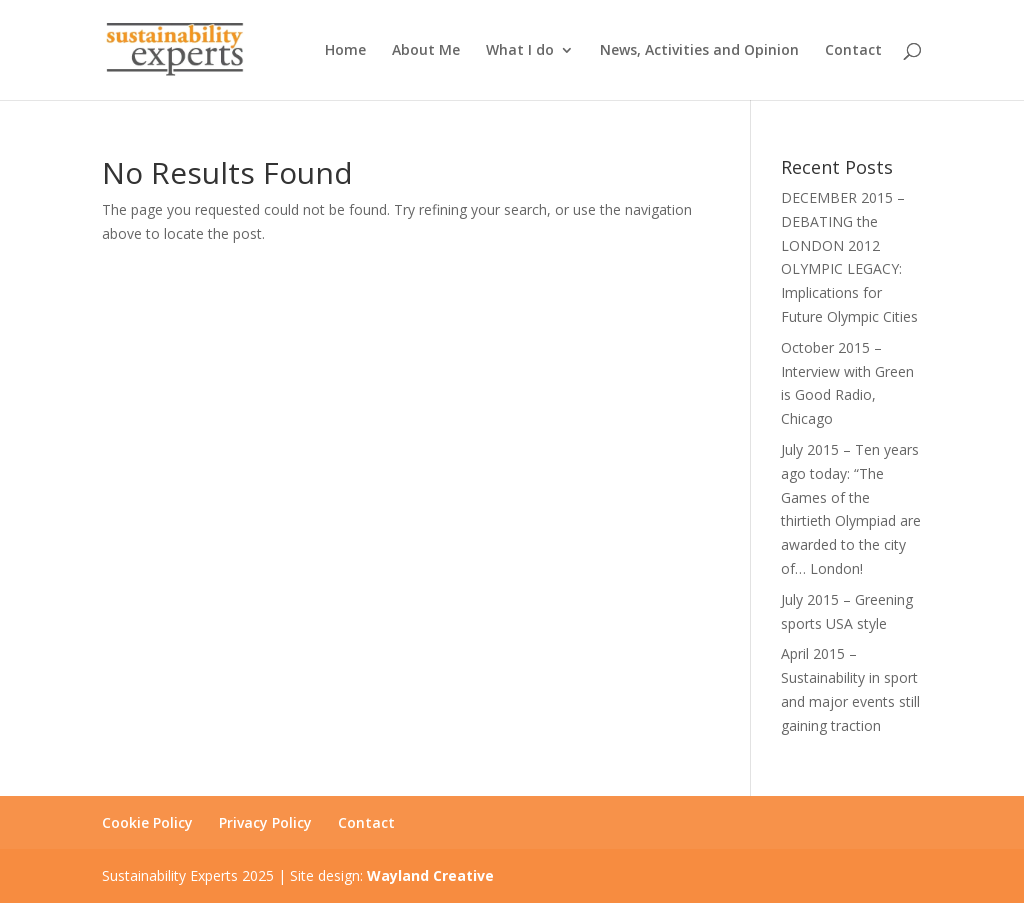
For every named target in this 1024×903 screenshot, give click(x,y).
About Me (426, 51)
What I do (520, 51)
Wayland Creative (430, 875)
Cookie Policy (147, 822)
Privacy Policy (265, 822)
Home (345, 51)
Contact (853, 51)
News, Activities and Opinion (699, 51)
